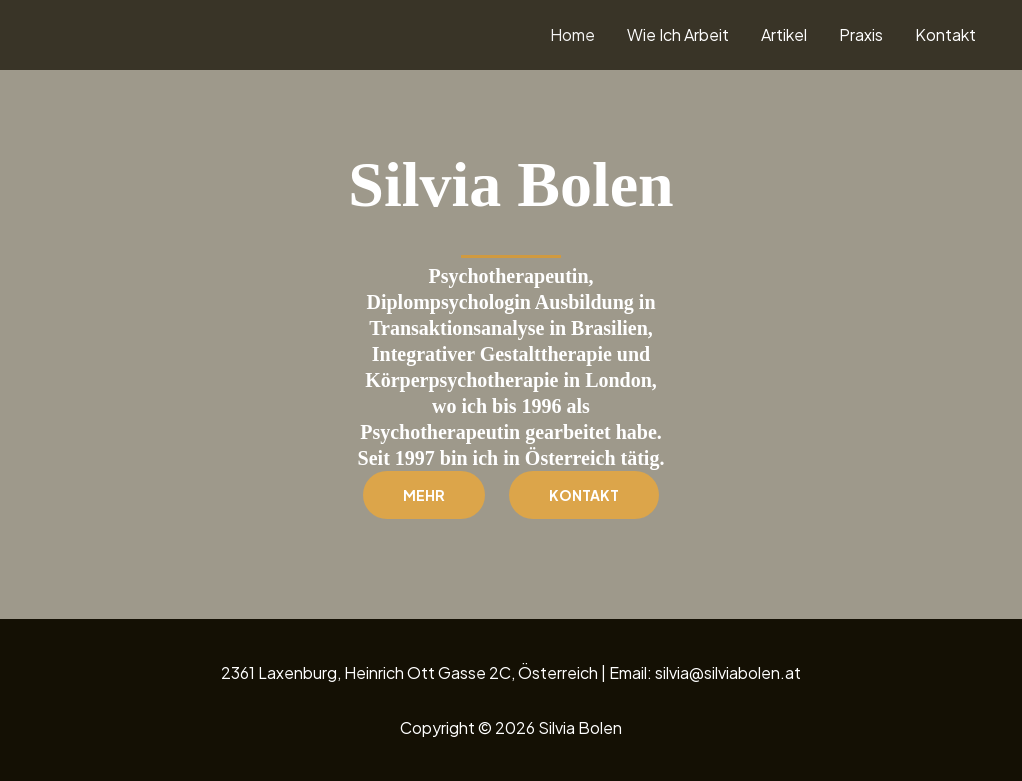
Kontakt (945, 34)
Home (572, 34)
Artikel (784, 34)
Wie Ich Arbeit (678, 34)
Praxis (861, 34)
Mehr (424, 495)
